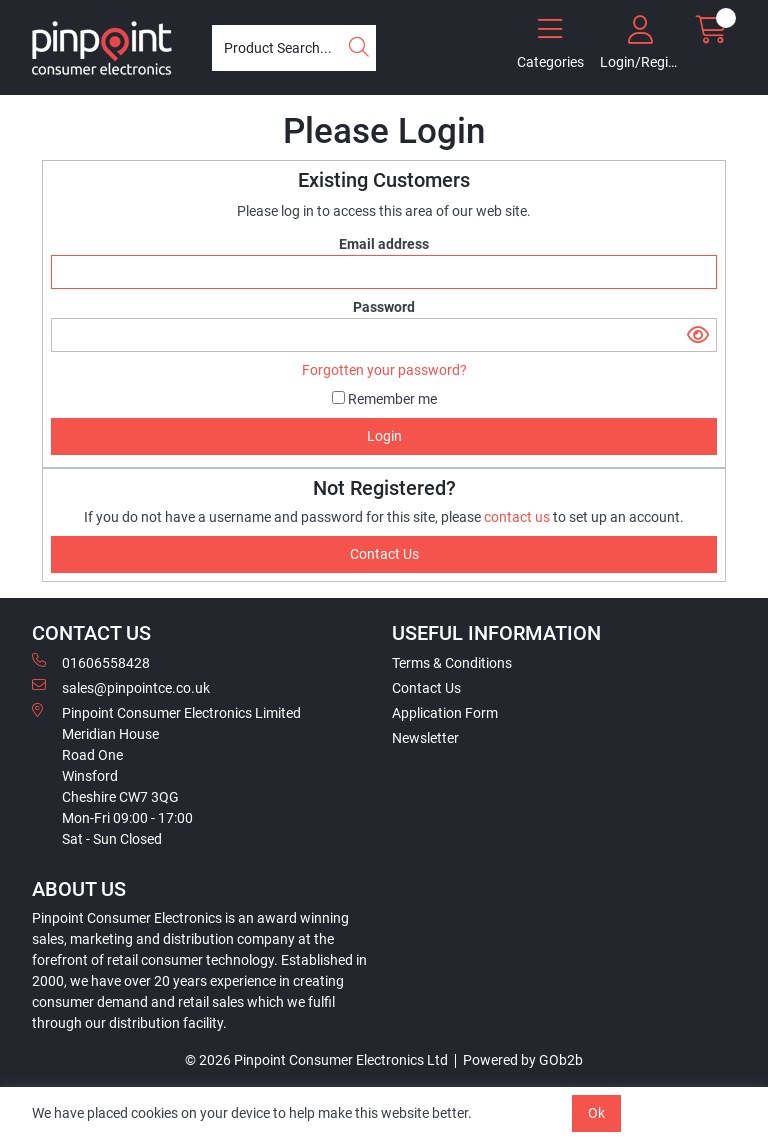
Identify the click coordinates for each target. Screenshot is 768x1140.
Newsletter (425, 738)
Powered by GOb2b (523, 1060)
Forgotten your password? (384, 370)
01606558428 (91, 662)
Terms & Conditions (452, 663)
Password (384, 307)
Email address (384, 244)
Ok (596, 1113)
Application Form (445, 713)
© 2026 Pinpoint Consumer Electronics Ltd (316, 1060)
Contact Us (426, 688)
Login (384, 436)
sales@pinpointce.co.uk (121, 687)
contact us (518, 517)
